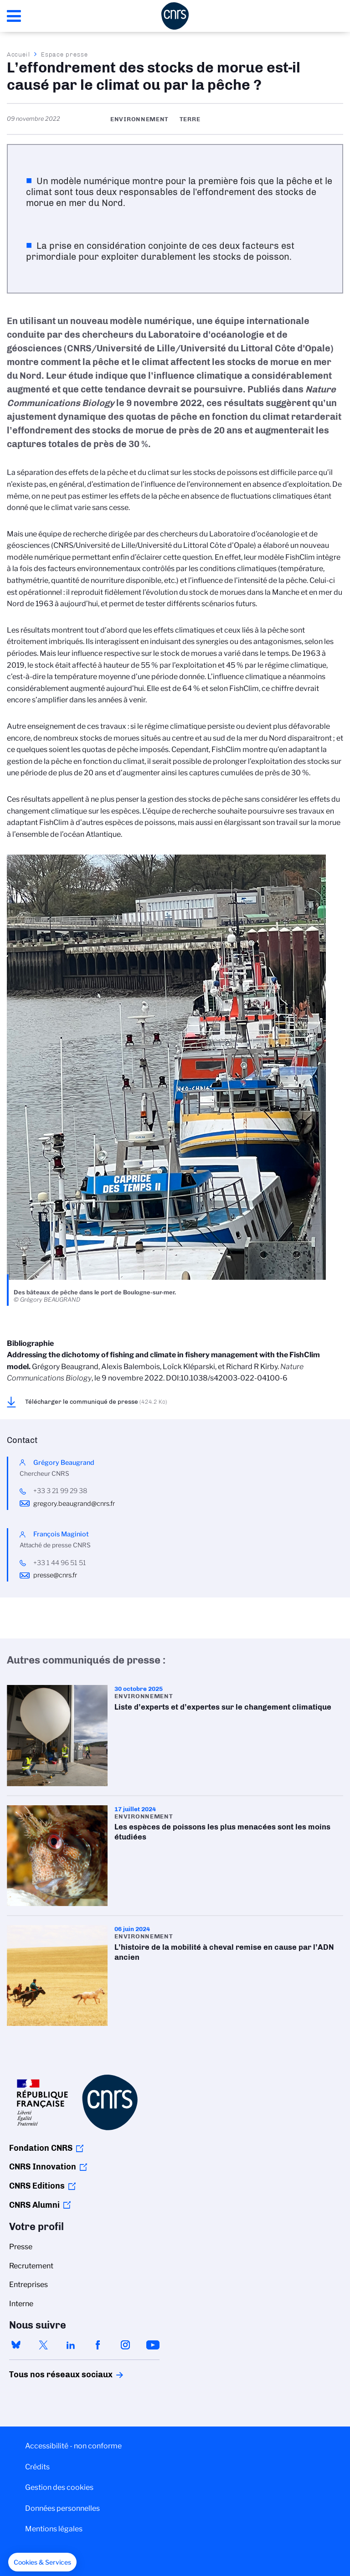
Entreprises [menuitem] (28, 2284)
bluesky (16, 2344)
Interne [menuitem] (21, 2303)
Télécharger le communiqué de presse (96, 1401)
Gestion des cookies (59, 2487)
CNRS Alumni (34, 2205)
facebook (98, 2344)
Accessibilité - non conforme (73, 2446)
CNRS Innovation (42, 2167)
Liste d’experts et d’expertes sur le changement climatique (175, 1735)
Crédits (37, 2467)
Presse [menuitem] (20, 2246)
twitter (43, 2344)
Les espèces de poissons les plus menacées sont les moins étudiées (175, 1855)
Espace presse (64, 54)
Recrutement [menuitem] (31, 2266)
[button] (42, 2562)
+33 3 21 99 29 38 (60, 1491)
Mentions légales (53, 2528)
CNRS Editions (37, 2186)
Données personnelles (62, 2508)
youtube (153, 2344)
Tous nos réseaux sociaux (45, 2375)
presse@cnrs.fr (55, 1575)
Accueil (19, 54)
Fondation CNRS (40, 2148)
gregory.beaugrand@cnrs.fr (74, 1503)
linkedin (70, 2344)
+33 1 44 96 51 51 (59, 1563)
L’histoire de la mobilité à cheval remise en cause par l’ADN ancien (175, 1975)
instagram (125, 2344)
